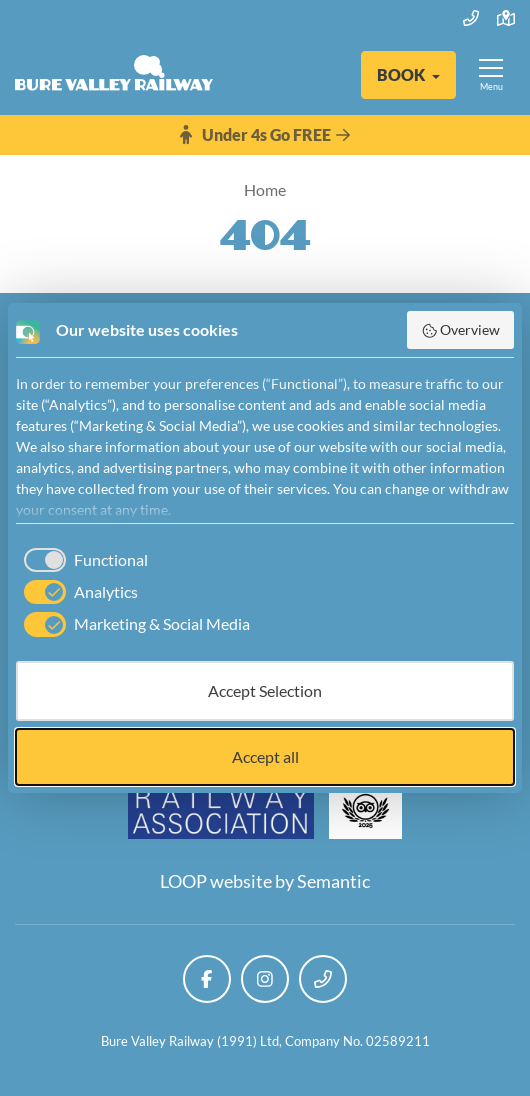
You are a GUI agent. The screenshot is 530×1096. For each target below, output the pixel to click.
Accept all (265, 756)
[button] (408, 75)
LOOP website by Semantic (265, 881)
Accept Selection (265, 690)
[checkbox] (82, 560)
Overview (461, 330)
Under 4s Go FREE (264, 135)
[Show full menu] (491, 75)
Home (265, 189)
